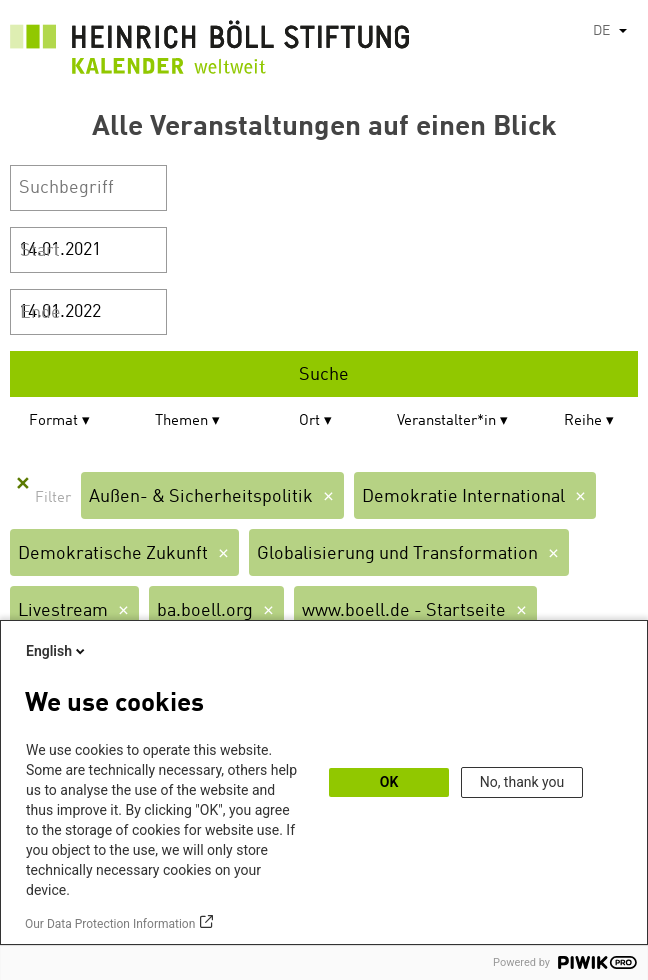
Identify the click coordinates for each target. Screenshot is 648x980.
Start (40, 251)
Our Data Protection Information (110, 924)
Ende (40, 313)
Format (53, 421)
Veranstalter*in (446, 421)
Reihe (583, 421)
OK (389, 782)
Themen (181, 421)
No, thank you (522, 782)
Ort (309, 421)
